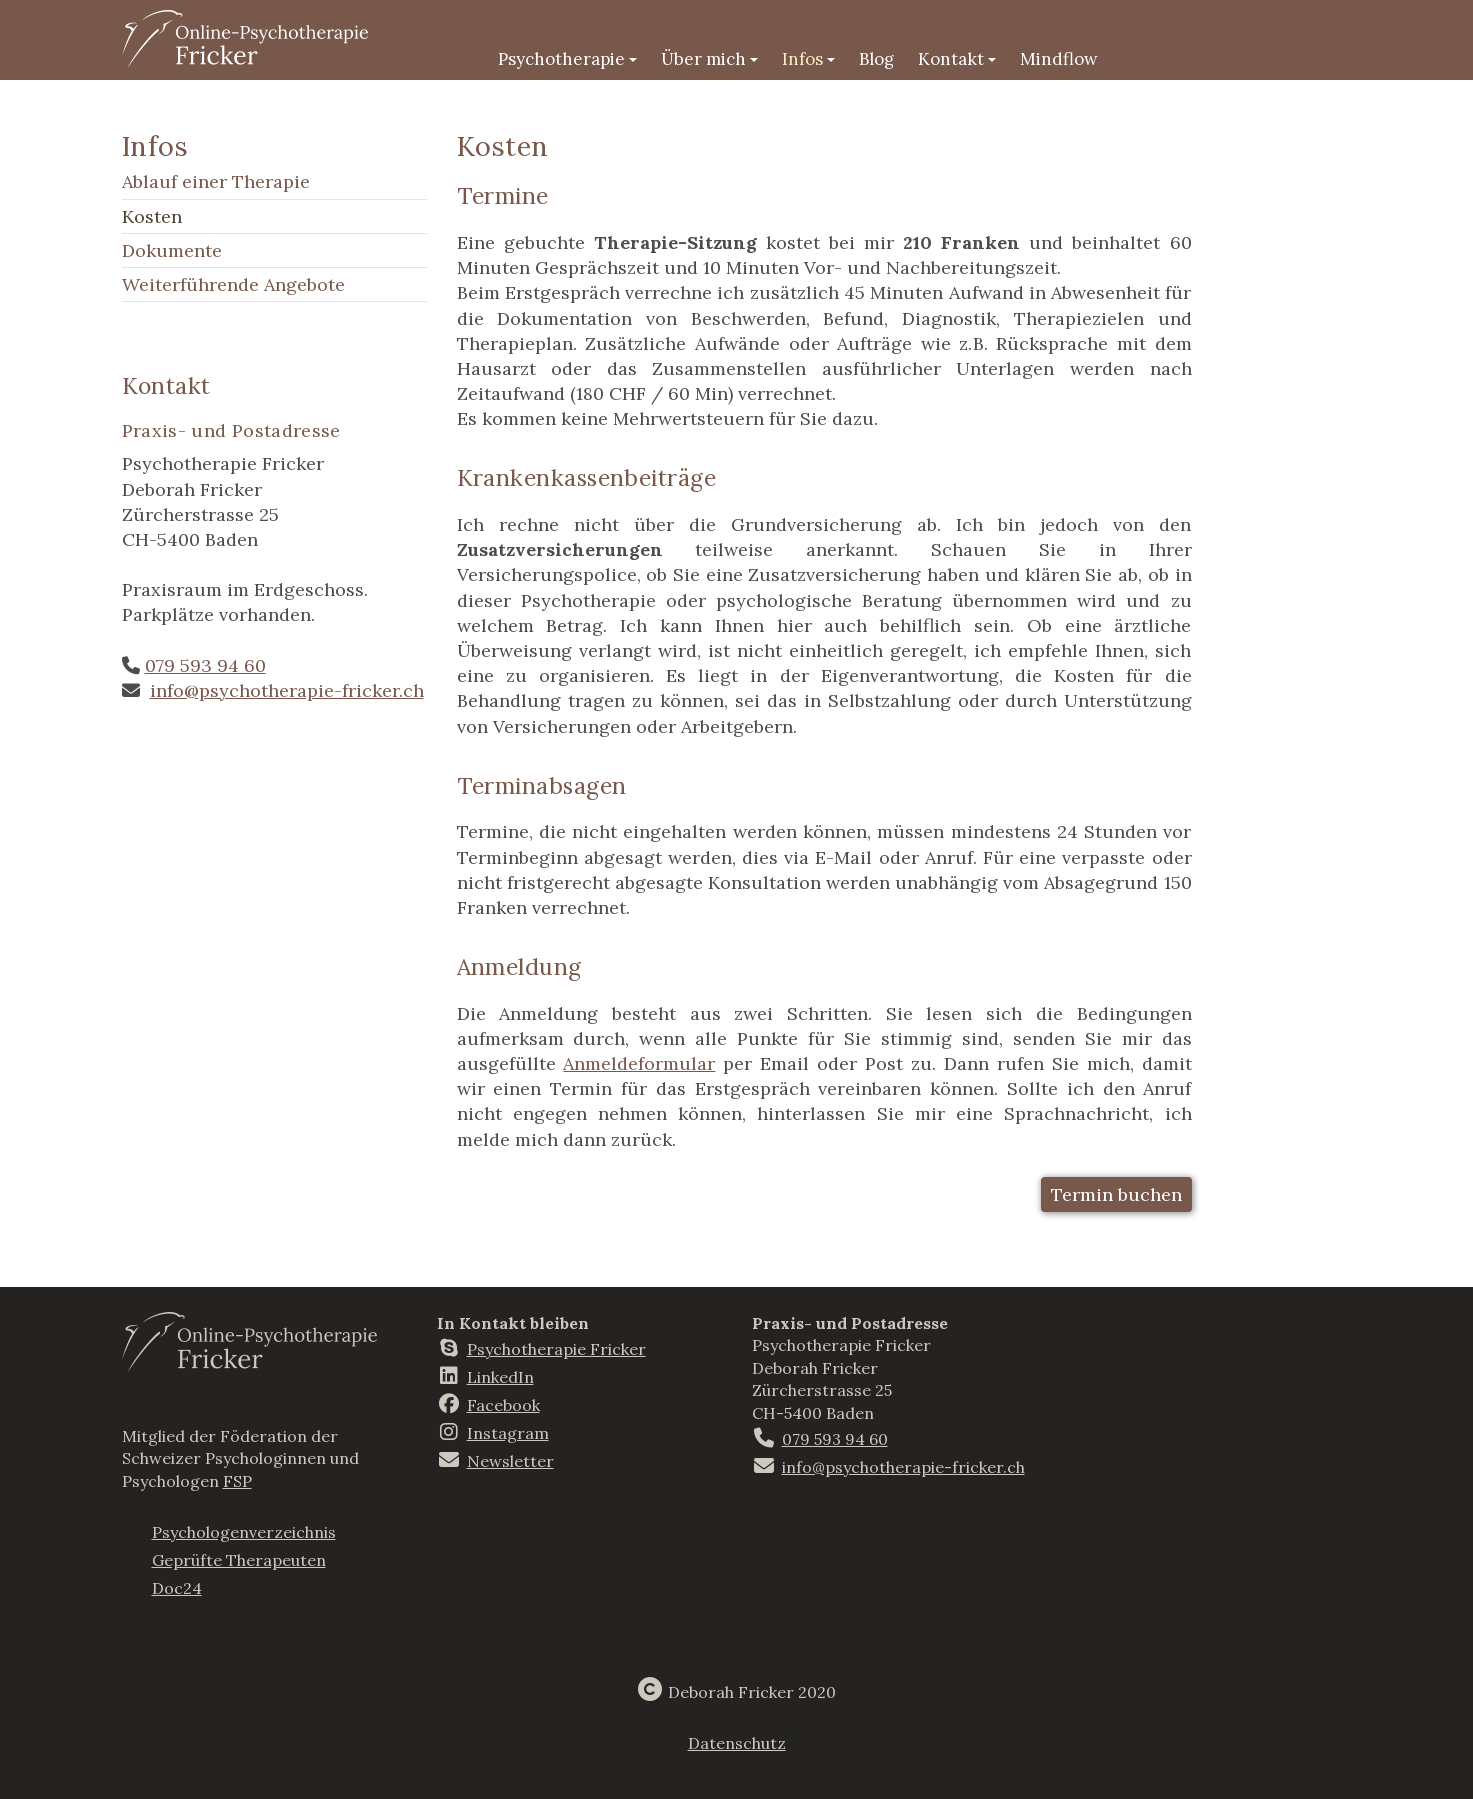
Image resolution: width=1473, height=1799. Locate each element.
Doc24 (177, 1588)
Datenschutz (737, 1743)
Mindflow (1059, 59)
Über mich (709, 59)
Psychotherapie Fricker (556, 1349)
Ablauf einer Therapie (216, 181)
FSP (237, 1481)
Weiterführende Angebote (233, 284)
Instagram (508, 1433)
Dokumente (172, 250)
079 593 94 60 (205, 665)
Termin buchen (1116, 1194)
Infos (808, 59)
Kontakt (957, 59)
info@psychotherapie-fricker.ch (287, 690)
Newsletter (510, 1461)
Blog (876, 59)
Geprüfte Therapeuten (239, 1560)
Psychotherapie (567, 59)
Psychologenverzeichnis (244, 1532)
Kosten (152, 216)
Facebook (503, 1405)
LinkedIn (500, 1377)
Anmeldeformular (639, 1063)
